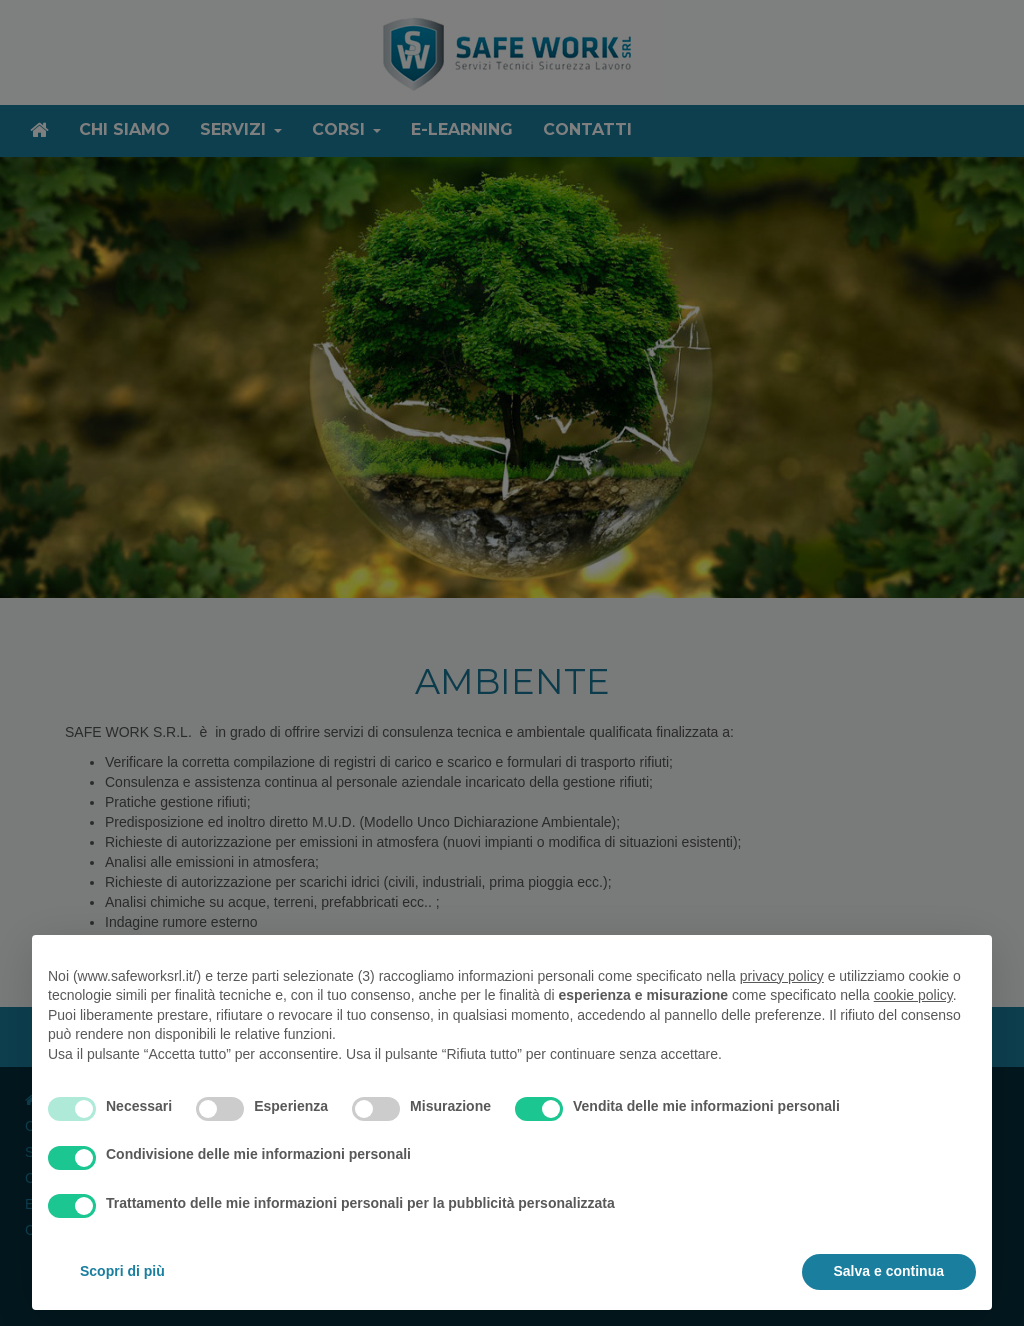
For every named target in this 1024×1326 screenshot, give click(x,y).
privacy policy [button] (782, 976)
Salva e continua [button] (889, 1271)
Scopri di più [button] (122, 1271)
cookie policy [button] (913, 995)
